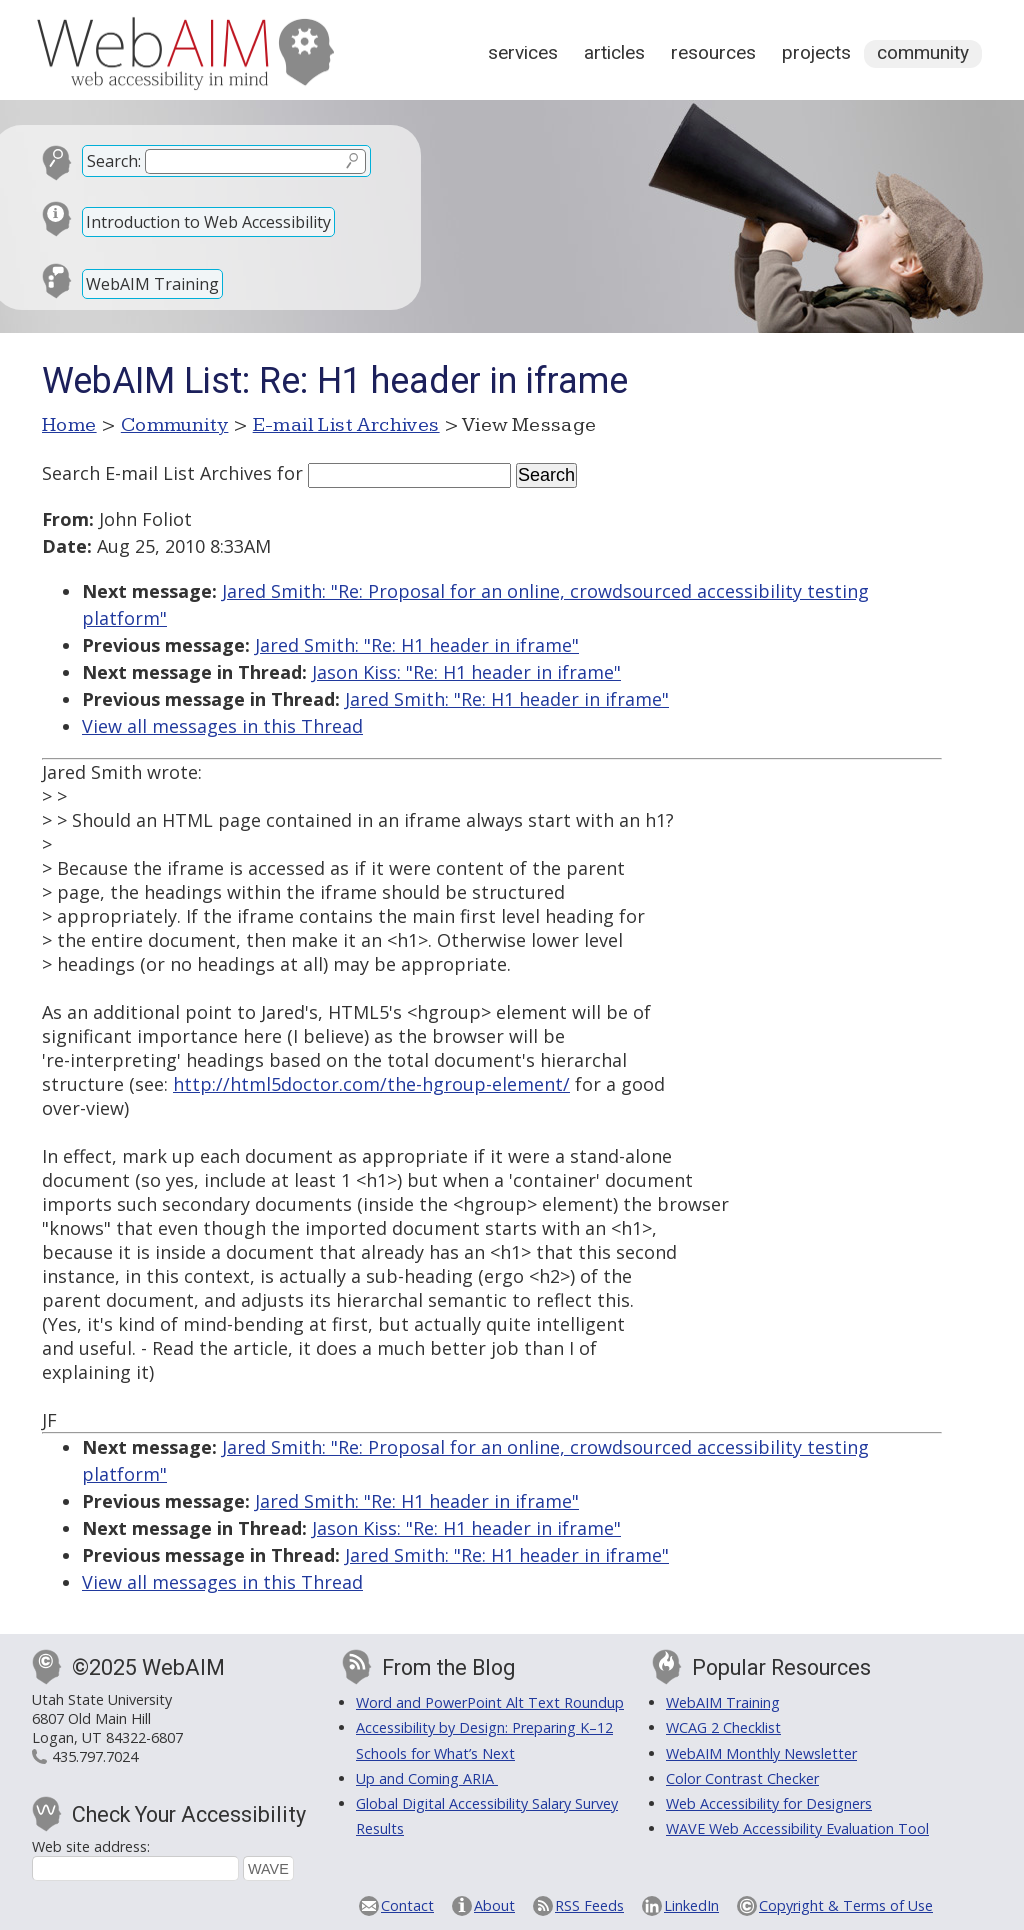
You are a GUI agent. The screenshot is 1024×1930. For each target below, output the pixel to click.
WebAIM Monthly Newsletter (761, 1753)
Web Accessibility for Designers (769, 1803)
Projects (816, 52)
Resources (713, 52)
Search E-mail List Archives (157, 473)
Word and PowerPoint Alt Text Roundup (490, 1702)
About (494, 1905)
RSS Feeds (589, 1905)
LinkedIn (691, 1905)
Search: (114, 161)
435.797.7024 (95, 1756)
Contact (407, 1905)
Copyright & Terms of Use (846, 1905)
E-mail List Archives (346, 425)
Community (923, 52)
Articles (614, 52)
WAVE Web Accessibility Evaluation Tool (797, 1828)
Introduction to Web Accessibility (208, 222)
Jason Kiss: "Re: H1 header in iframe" (466, 672)
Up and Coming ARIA (427, 1778)
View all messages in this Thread (222, 726)
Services (523, 52)
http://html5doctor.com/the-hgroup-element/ (371, 1084)
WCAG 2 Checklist (723, 1727)
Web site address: (91, 1846)
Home (69, 425)
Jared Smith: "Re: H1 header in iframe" (417, 645)
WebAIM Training (152, 284)
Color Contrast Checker (742, 1778)
